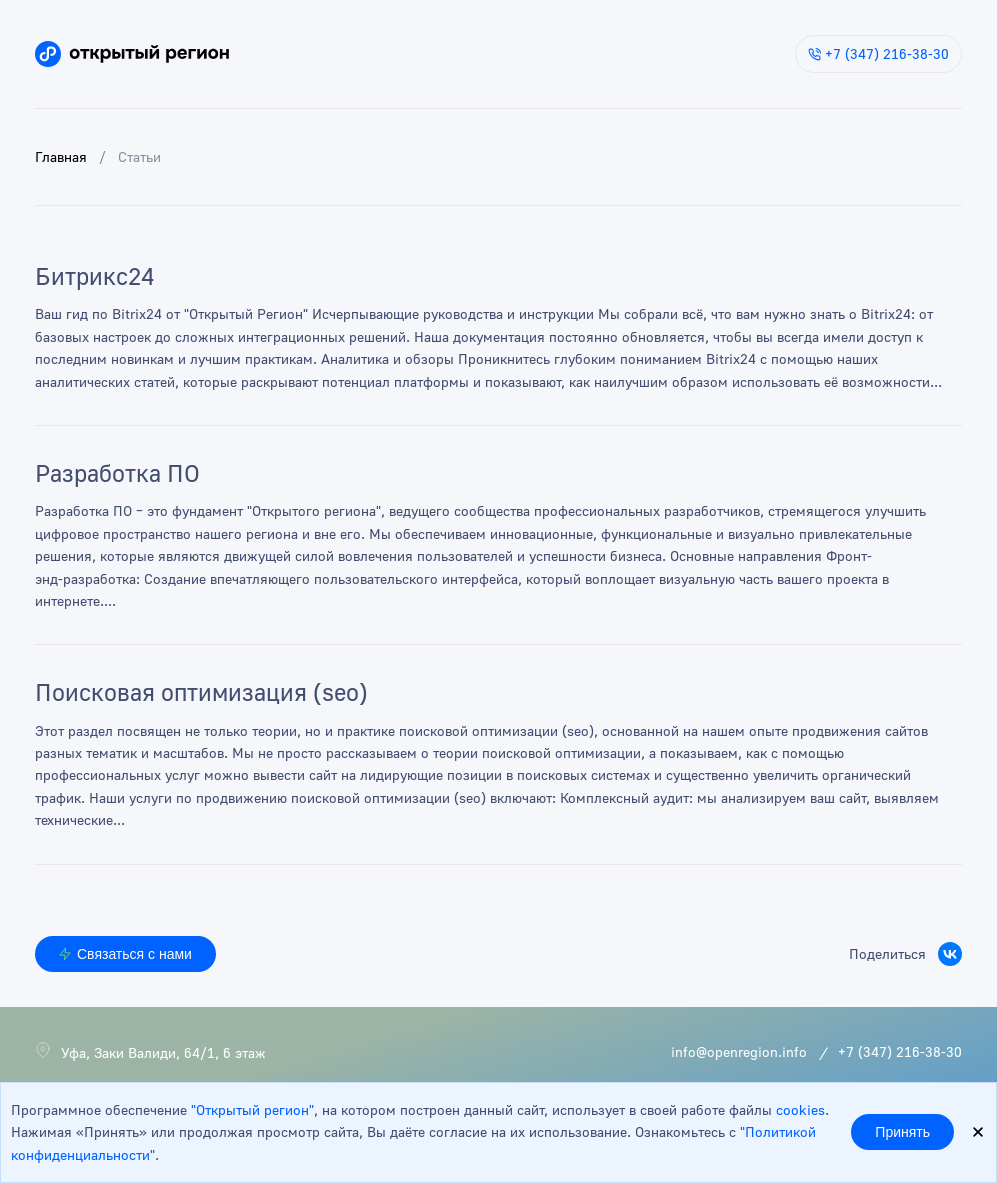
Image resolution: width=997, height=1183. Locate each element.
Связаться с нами (125, 954)
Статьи (139, 156)
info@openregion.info (739, 1051)
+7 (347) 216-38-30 (878, 53)
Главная (61, 156)
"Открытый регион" (252, 1109)
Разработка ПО (117, 474)
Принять (902, 1132)
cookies (800, 1109)
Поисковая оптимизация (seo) (201, 693)
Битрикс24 (94, 277)
